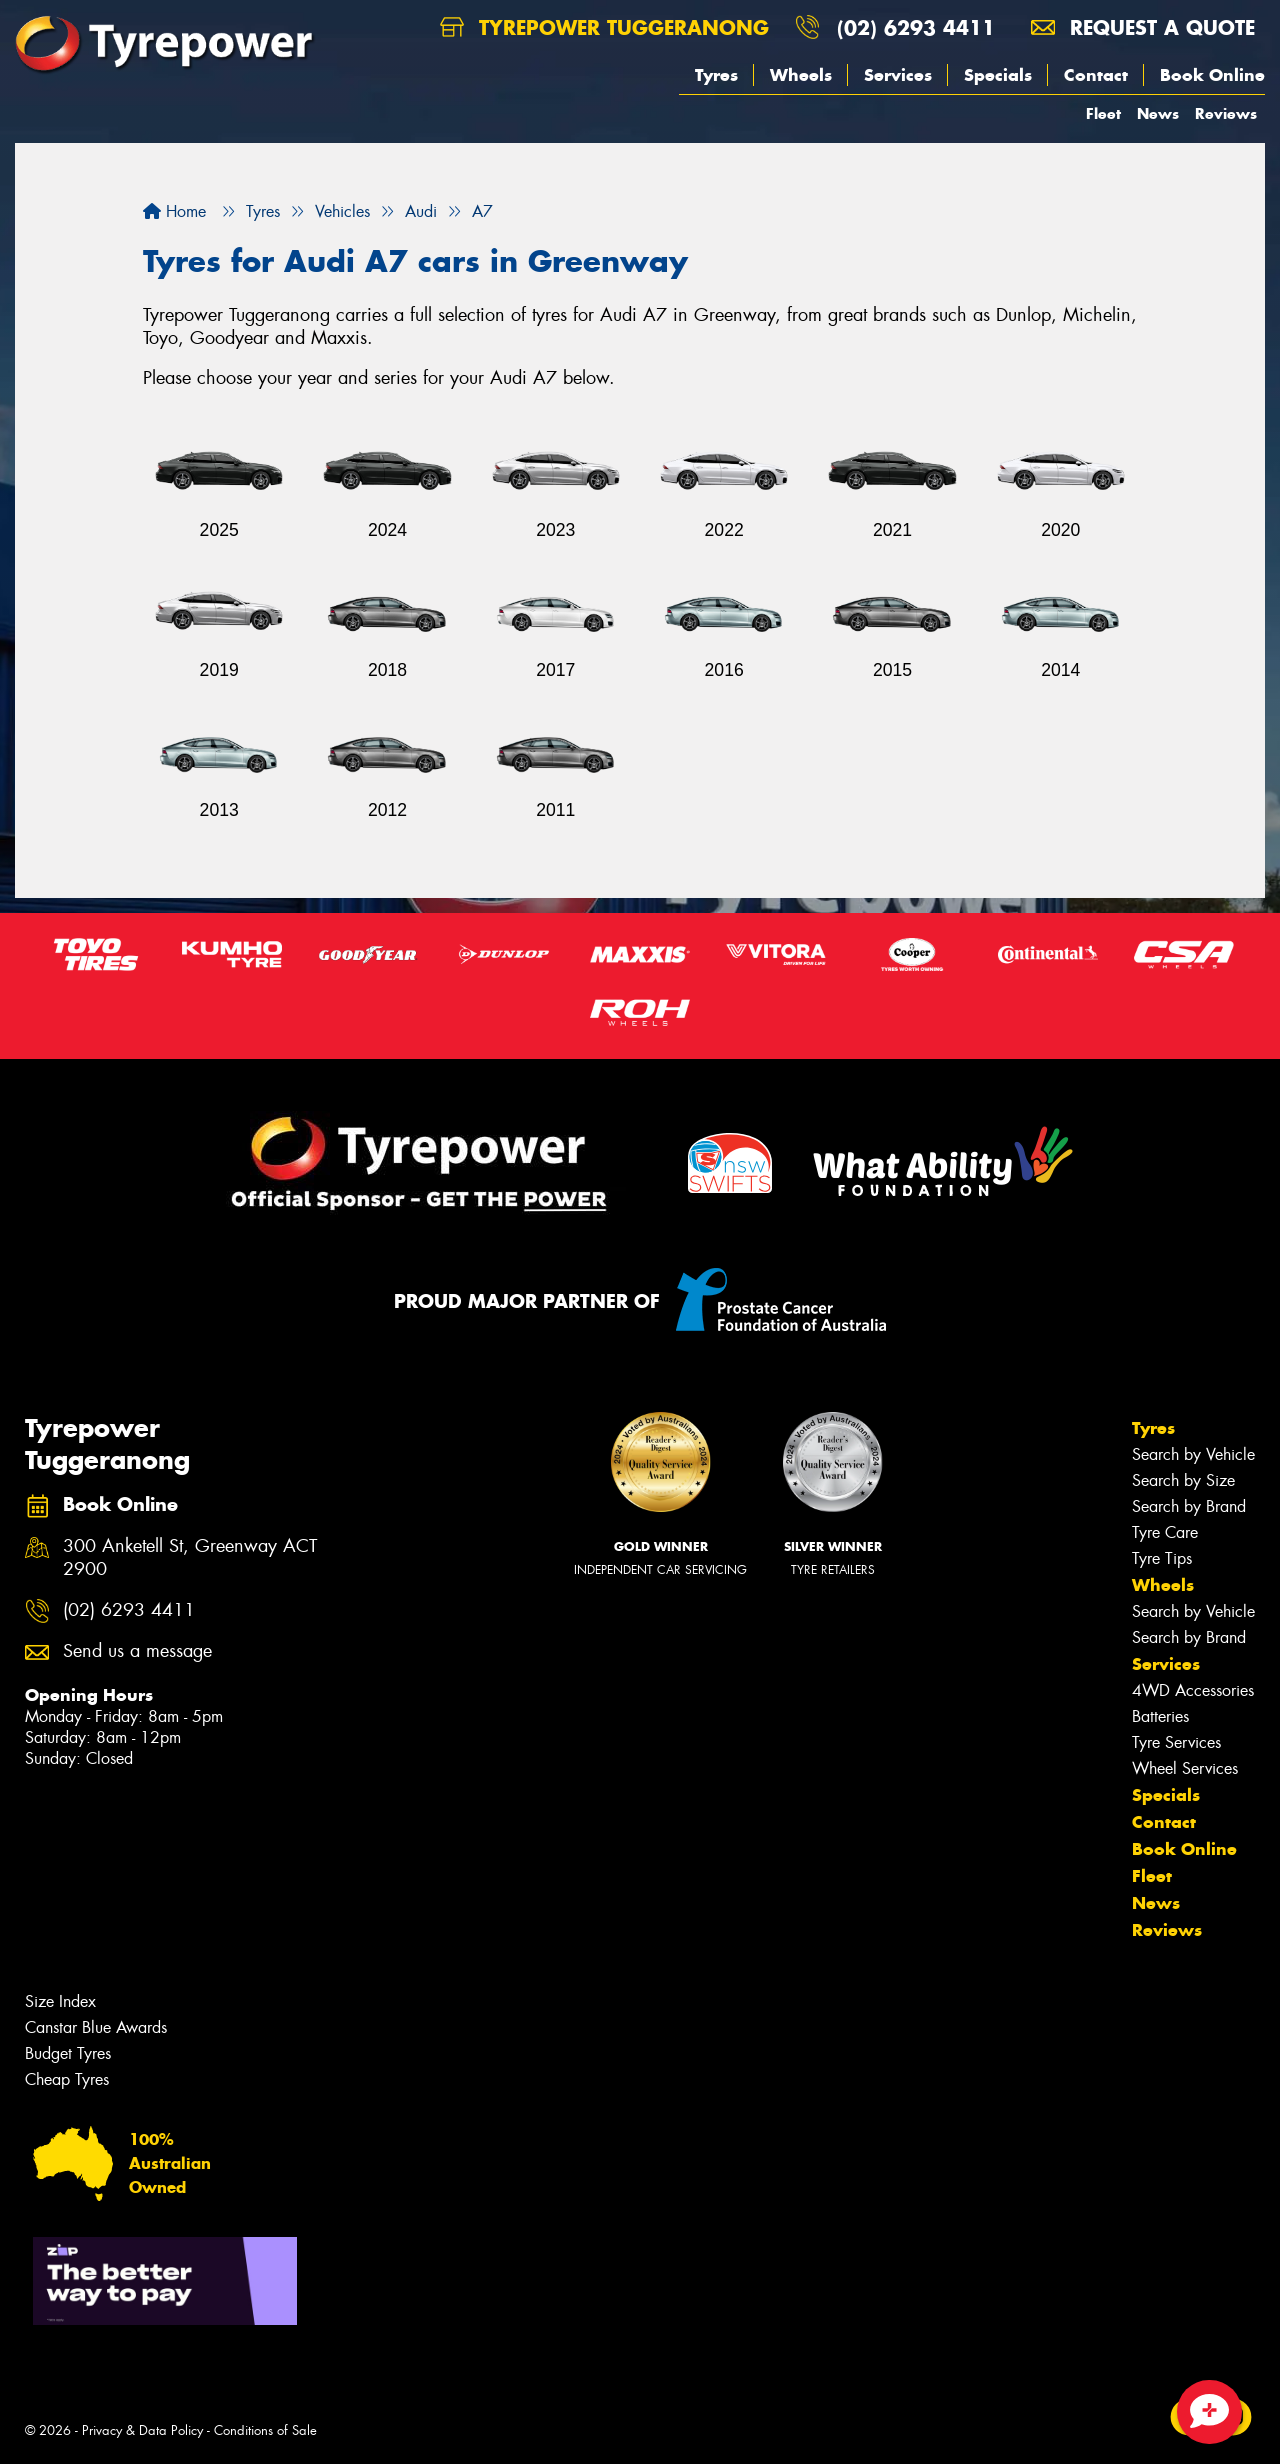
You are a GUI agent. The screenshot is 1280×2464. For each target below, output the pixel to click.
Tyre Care (1165, 1532)
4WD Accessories (1193, 1690)
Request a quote (1143, 27)
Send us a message (137, 1651)
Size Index (60, 2001)
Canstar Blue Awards (96, 2027)
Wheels (801, 75)
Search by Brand (1189, 1506)
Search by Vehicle (1193, 1454)
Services (898, 75)
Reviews (1226, 113)
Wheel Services (1185, 1768)
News (1158, 113)
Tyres (716, 75)
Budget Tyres (68, 2053)
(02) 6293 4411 (916, 27)
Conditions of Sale (265, 2430)
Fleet (1103, 113)
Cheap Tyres (67, 2079)
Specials (998, 75)
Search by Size (1183, 1480)
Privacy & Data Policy (142, 2430)
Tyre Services (1176, 1742)
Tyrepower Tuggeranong (604, 27)
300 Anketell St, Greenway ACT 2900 (190, 1558)
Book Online (1212, 75)
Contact (1096, 75)
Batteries (1160, 1716)
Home (174, 211)
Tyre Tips (1162, 1558)
